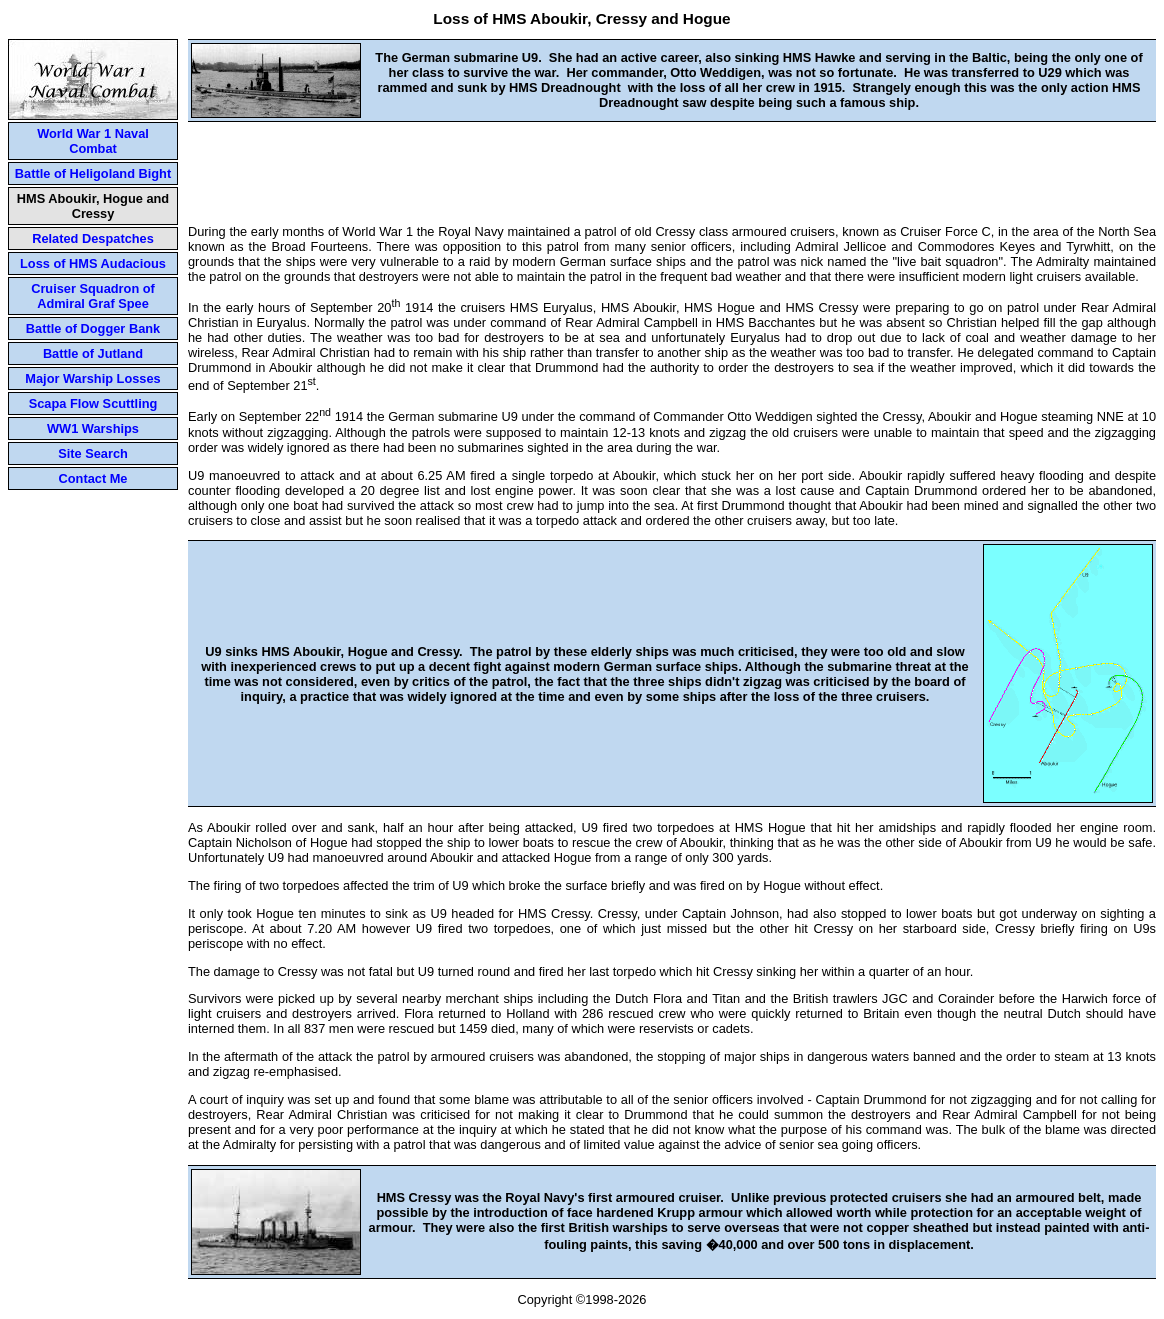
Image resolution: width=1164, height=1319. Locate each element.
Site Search (93, 453)
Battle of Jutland (93, 353)
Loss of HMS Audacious (93, 263)
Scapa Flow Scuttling (93, 403)
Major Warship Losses (92, 378)
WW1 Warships (93, 428)
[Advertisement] (672, 167)
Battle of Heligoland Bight (93, 173)
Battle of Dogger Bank (93, 328)
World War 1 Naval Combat (93, 141)
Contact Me (93, 478)
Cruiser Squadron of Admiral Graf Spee (93, 296)
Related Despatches (93, 238)
